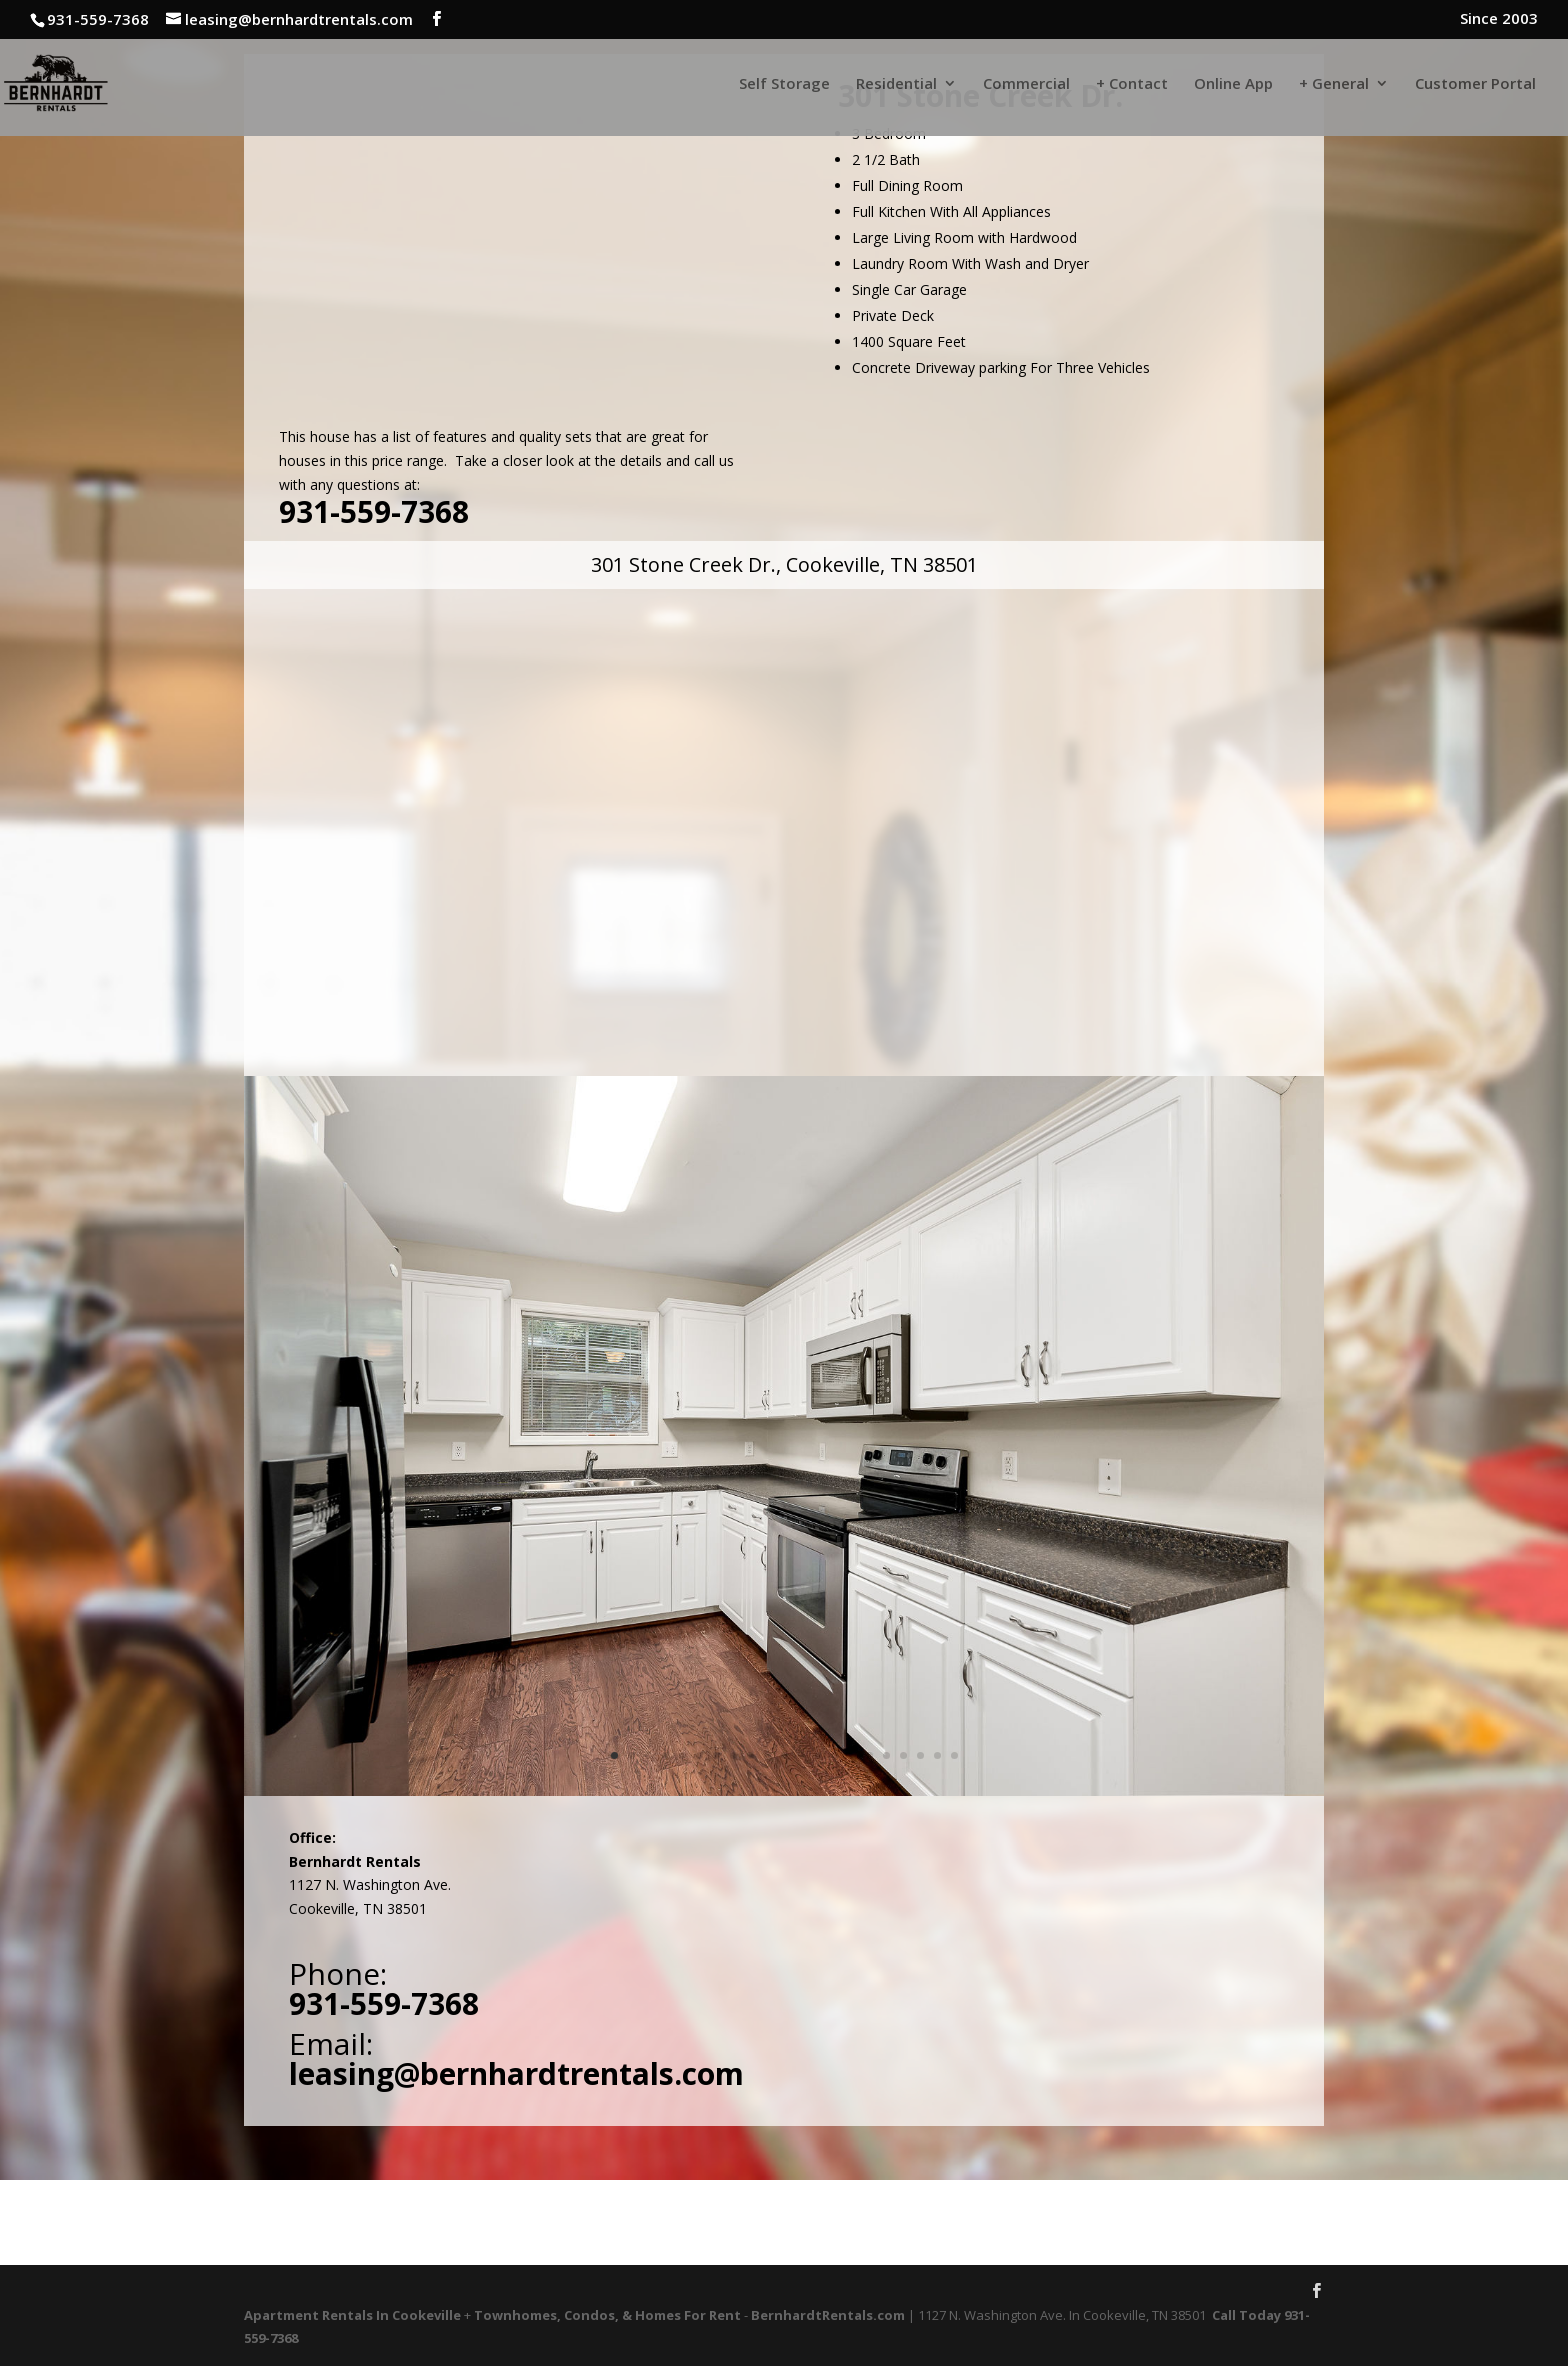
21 (954, 1755)
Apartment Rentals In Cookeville (352, 2315)
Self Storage (784, 84)
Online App (1233, 84)
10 (767, 1755)
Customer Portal (1475, 84)
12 (801, 1755)
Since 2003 (1499, 19)
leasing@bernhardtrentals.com (516, 2073)
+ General (1334, 84)
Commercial (1026, 84)
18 (903, 1755)
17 (886, 1755)
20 (937, 1755)
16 (869, 1755)
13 (818, 1755)
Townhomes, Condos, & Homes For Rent (607, 2315)
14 (835, 1755)
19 (920, 1755)
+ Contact (1132, 84)
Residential (896, 84)
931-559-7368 (374, 511)
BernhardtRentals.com (828, 2315)
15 (852, 1755)
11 (784, 1755)
